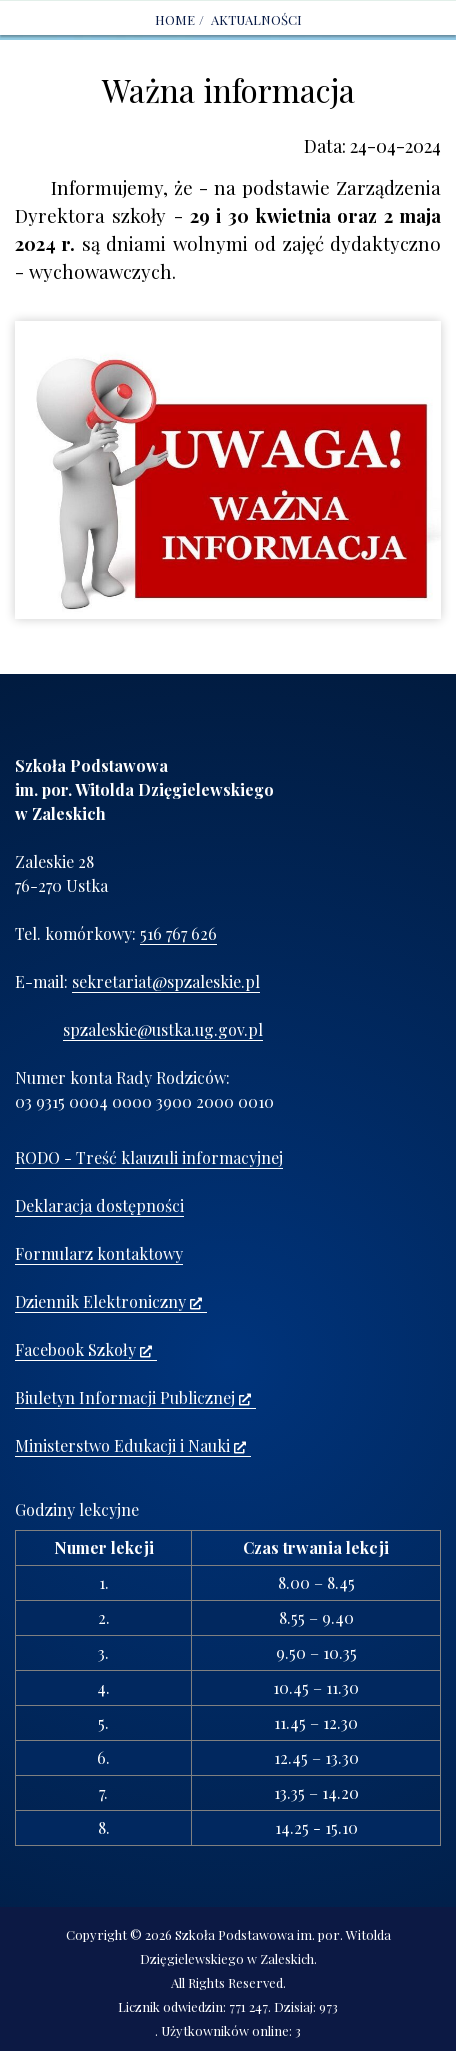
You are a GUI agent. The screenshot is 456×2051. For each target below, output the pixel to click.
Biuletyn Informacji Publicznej (133, 1397)
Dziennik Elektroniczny (108, 1301)
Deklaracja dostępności (99, 1205)
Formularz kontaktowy (99, 1253)
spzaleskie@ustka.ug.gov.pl (163, 1029)
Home (175, 19)
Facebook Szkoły (83, 1349)
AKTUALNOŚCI (256, 19)
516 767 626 (178, 933)
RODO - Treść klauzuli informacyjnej (149, 1157)
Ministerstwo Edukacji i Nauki (130, 1445)
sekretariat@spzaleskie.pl (166, 981)
